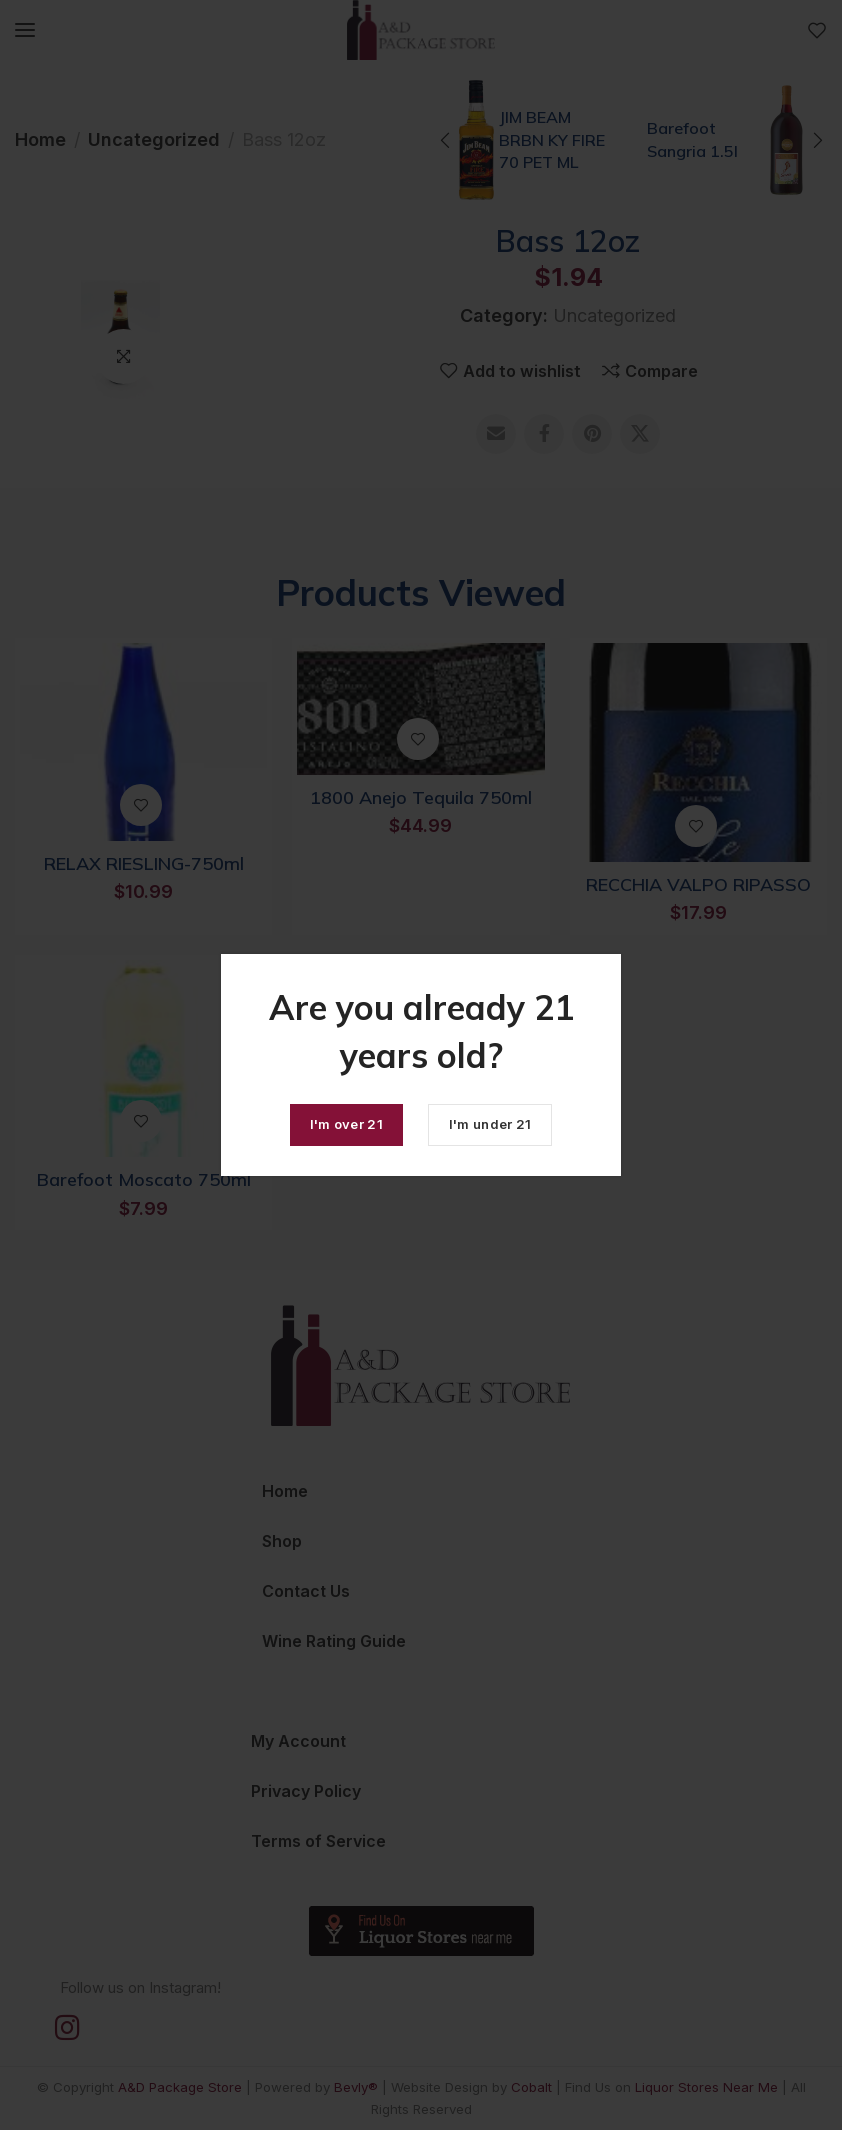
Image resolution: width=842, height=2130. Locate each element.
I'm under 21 (490, 1124)
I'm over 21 (346, 1124)
